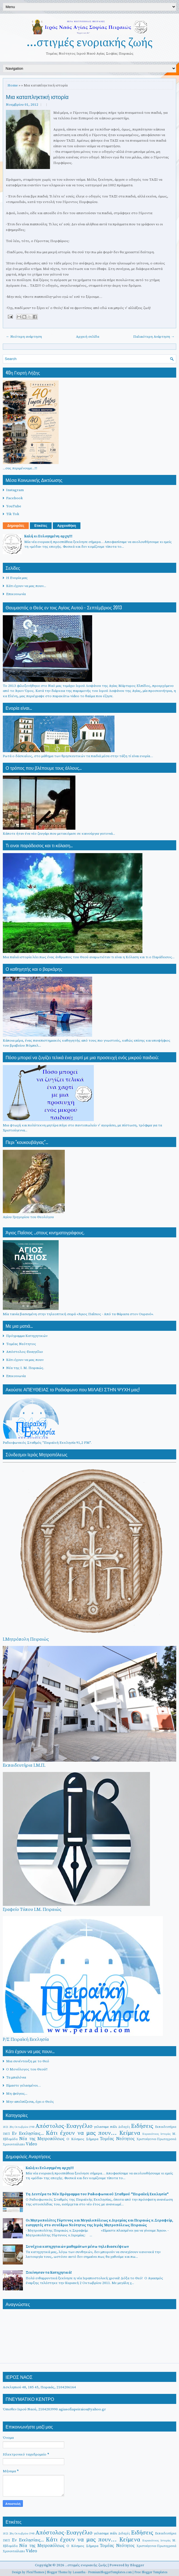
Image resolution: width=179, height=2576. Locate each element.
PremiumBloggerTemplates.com (110, 2572)
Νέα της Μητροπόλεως (42, 2139)
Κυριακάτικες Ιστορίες (156, 2134)
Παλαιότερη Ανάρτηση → (154, 336)
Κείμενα (129, 2133)
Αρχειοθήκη (66, 526)
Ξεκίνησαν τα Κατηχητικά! (49, 2272)
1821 (5, 2127)
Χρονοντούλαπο (14, 2144)
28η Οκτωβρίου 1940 (22, 2127)
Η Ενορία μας (17, 578)
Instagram (15, 490)
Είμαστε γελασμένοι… (23, 2085)
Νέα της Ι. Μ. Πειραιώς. (25, 1368)
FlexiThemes (35, 2572)
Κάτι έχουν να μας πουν (25, 1360)
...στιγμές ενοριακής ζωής (89, 43)
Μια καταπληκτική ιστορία (37, 96)
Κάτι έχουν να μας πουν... (26, 586)
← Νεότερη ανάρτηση (24, 336)
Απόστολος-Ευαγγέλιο (24, 1351)
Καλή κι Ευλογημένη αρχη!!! (48, 536)
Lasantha (79, 2572)
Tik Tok (12, 514)
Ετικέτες (40, 526)
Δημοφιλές (15, 526)
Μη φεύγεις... (16, 2093)
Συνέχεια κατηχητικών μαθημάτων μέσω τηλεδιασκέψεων (77, 2246)
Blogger (137, 2565)
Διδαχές (124, 2127)
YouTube (13, 506)
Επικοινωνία (16, 594)
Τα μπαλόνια (16, 2077)
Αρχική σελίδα (87, 336)
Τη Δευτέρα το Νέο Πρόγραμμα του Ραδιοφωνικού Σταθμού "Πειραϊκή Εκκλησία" (97, 2194)
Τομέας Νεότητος (21, 1344)
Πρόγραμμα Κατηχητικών (26, 1336)
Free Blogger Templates (150, 2572)
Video (31, 2144)
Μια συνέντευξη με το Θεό (27, 2061)
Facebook (14, 498)
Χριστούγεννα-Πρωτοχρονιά (156, 2139)
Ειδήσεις (142, 2126)
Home (13, 85)
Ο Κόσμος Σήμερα (82, 2139)
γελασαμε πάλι (105, 2126)
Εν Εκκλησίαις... (28, 2133)
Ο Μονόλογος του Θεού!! (26, 2069)
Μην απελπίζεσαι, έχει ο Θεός (30, 2101)
